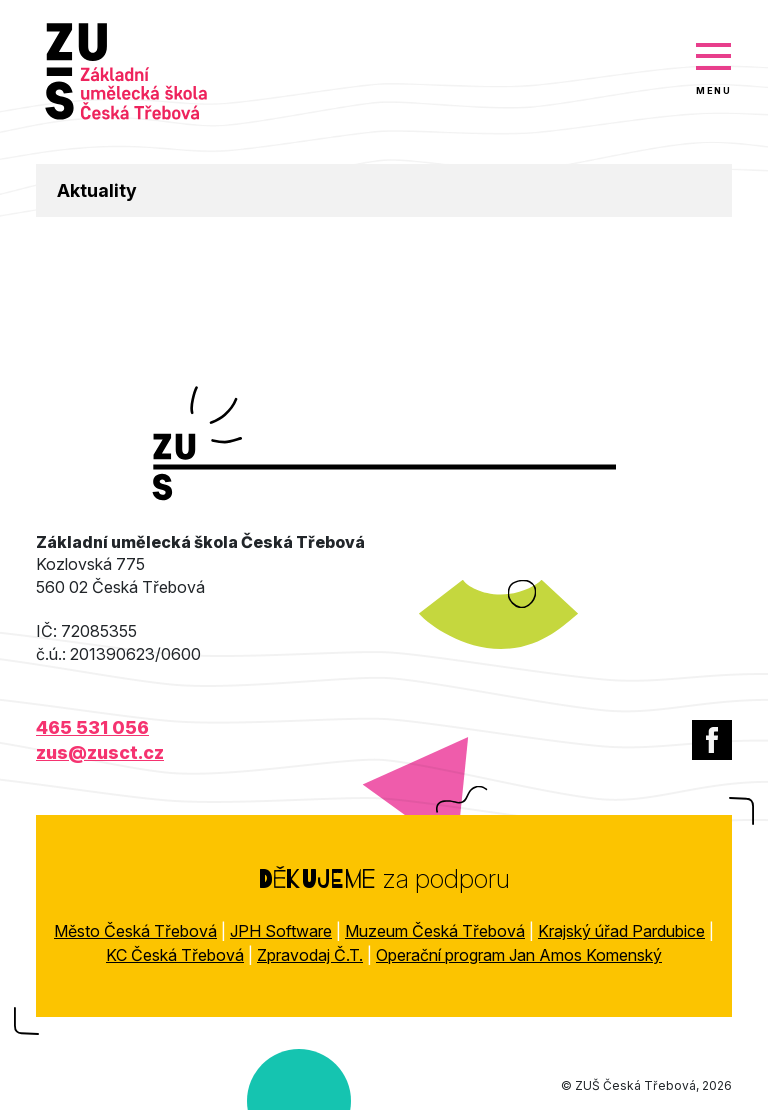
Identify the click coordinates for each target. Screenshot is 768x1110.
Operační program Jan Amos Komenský (519, 955)
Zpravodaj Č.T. (310, 955)
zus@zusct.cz (100, 752)
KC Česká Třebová (175, 955)
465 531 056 (92, 727)
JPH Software (281, 931)
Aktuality (97, 190)
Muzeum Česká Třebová (435, 931)
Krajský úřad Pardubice (621, 931)
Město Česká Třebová (135, 931)
